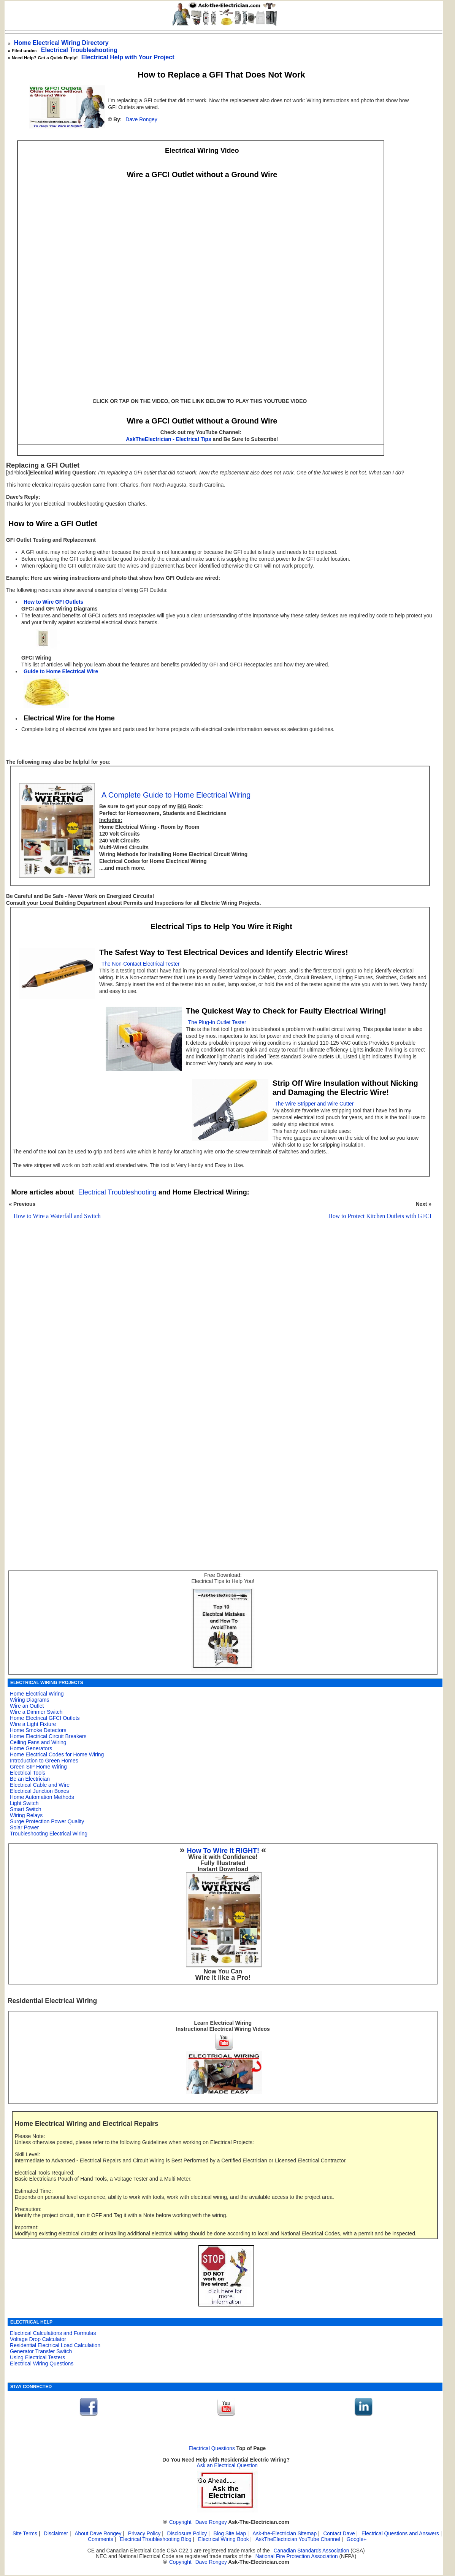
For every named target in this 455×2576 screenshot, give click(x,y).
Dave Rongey (141, 119)
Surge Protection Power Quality (47, 1821)
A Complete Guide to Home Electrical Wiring (175, 795)
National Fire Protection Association (296, 2556)
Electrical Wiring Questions (41, 2363)
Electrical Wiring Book (223, 2539)
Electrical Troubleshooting (79, 50)
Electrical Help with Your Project (127, 57)
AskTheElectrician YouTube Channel (297, 2539)
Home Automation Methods (42, 1797)
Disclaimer (56, 2533)
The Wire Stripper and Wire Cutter (314, 1104)
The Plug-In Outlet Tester (217, 1022)
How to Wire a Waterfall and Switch (57, 1216)
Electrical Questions (212, 2448)
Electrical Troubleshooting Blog (156, 2539)
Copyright (180, 2522)
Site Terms (25, 2533)
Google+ (356, 2539)
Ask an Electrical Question (227, 2465)
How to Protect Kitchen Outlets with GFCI (379, 1216)
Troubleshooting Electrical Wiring (48, 1833)
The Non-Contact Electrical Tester (140, 964)
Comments (100, 2539)
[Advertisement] (218, 1341)
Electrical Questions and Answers (400, 2533)
